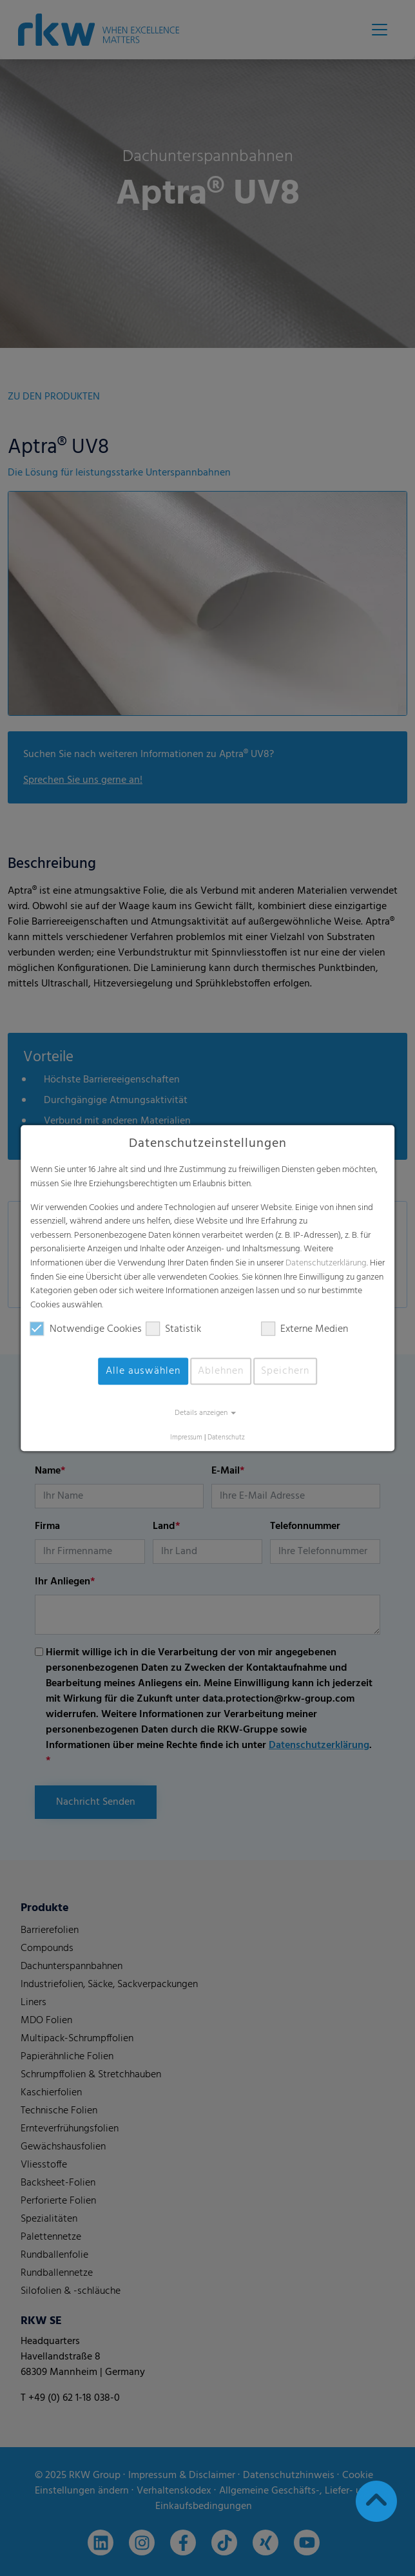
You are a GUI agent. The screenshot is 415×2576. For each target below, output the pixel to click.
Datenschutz (226, 1438)
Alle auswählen (143, 1371)
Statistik (173, 1330)
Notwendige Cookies (86, 1330)
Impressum (186, 1438)
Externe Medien (304, 1330)
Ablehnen (221, 1371)
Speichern (285, 1371)
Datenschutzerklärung (326, 1263)
